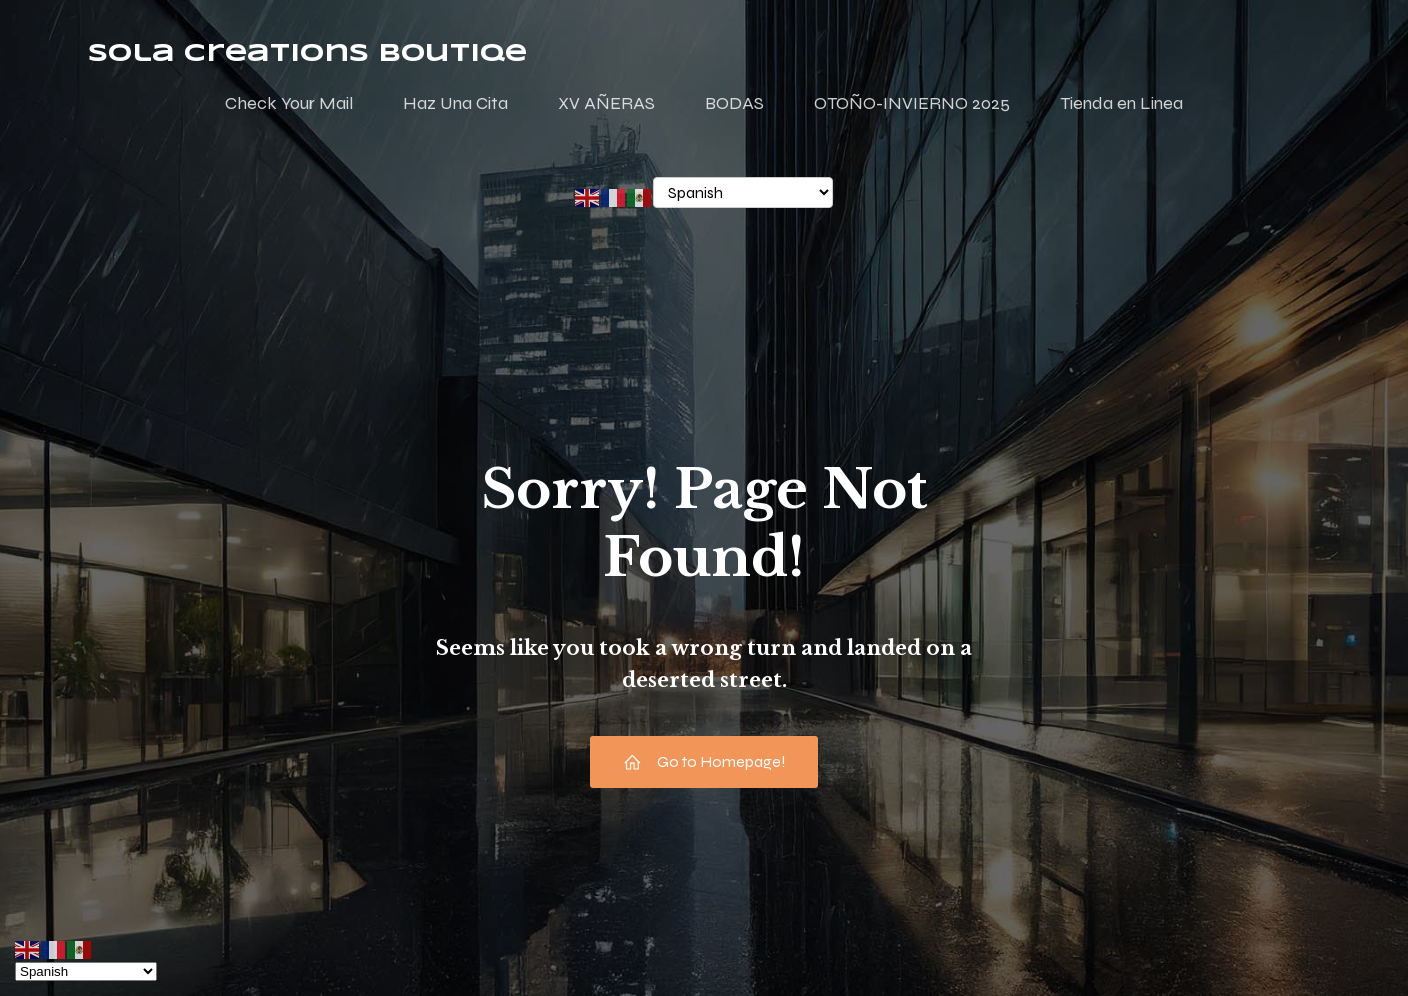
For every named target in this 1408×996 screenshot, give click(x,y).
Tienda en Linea (1121, 103)
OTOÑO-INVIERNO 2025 (912, 103)
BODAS (734, 103)
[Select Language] (743, 192)
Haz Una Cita (455, 103)
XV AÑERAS (606, 103)
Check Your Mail (289, 103)
